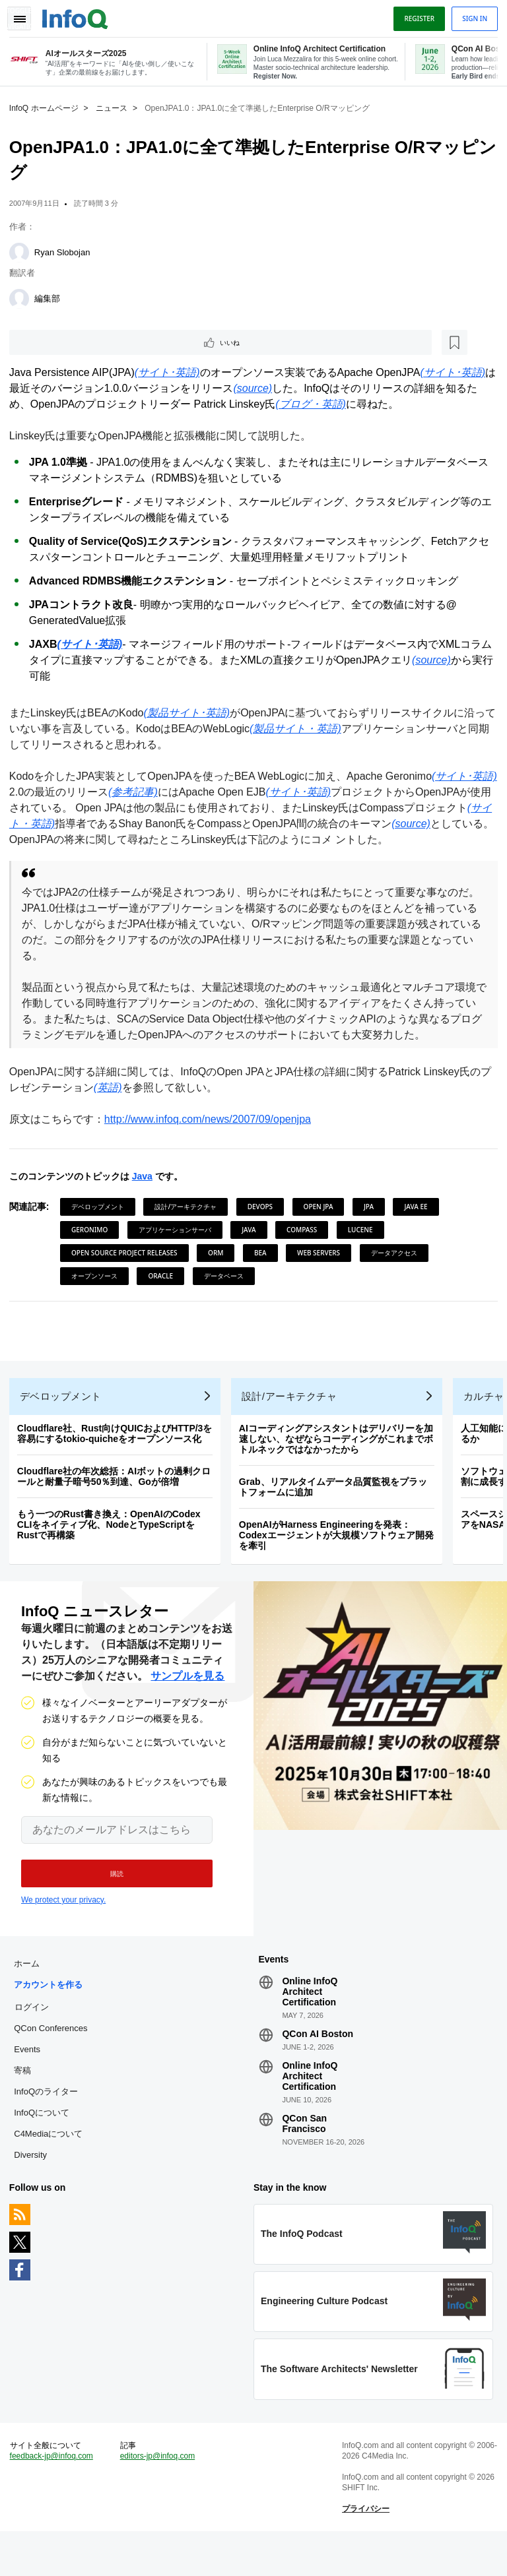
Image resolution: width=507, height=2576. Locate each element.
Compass (305, 1246)
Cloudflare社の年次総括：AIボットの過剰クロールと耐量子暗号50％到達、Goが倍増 (118, 1500)
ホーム (31, 1996)
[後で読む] (95, 342)
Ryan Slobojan (66, 250)
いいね (50, 341)
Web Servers (322, 1269)
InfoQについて (45, 2145)
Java (146, 1192)
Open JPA (322, 1223)
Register (415, 15)
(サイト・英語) (112, 824)
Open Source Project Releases (128, 1269)
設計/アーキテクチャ (190, 1223)
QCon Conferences (54, 2060)
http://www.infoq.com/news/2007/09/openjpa (211, 1135)
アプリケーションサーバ (179, 1246)
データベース (228, 1292)
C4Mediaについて (52, 2166)
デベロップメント (101, 1223)
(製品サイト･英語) (191, 713)
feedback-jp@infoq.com (55, 2496)
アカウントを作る (52, 2017)
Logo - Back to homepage (79, 14)
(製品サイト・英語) (310, 729)
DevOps (264, 1223)
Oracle (165, 1292)
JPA (373, 1223)
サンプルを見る (187, 1704)
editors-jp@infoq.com (159, 2496)
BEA (264, 1269)
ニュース (115, 106)
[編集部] (23, 297)
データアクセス (398, 1269)
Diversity (34, 2187)
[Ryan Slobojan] (23, 251)
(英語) (122, 1104)
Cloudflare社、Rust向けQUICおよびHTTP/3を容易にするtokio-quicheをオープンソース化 (119, 1457)
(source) (267, 388)
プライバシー (364, 2549)
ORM (219, 1269)
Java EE (420, 1223)
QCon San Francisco (304, 2155)
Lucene (364, 1246)
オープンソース (98, 1292)
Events (31, 2082)
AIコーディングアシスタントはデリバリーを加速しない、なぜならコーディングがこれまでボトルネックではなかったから (340, 1463)
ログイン (35, 2039)
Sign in (470, 15)
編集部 (51, 296)
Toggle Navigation (25, 15)
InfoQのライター (50, 2124)
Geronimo (93, 1246)
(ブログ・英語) (314, 404)
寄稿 (26, 2103)
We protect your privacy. (63, 1928)
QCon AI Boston (317, 2066)
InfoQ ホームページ (48, 106)
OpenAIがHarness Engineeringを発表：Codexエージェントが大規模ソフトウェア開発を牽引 (340, 1559)
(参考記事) (202, 792)
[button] (110, 1902)
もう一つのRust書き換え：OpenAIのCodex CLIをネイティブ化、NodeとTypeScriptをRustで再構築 (113, 1549)
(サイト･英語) (171, 373)
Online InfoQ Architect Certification (309, 2024)
